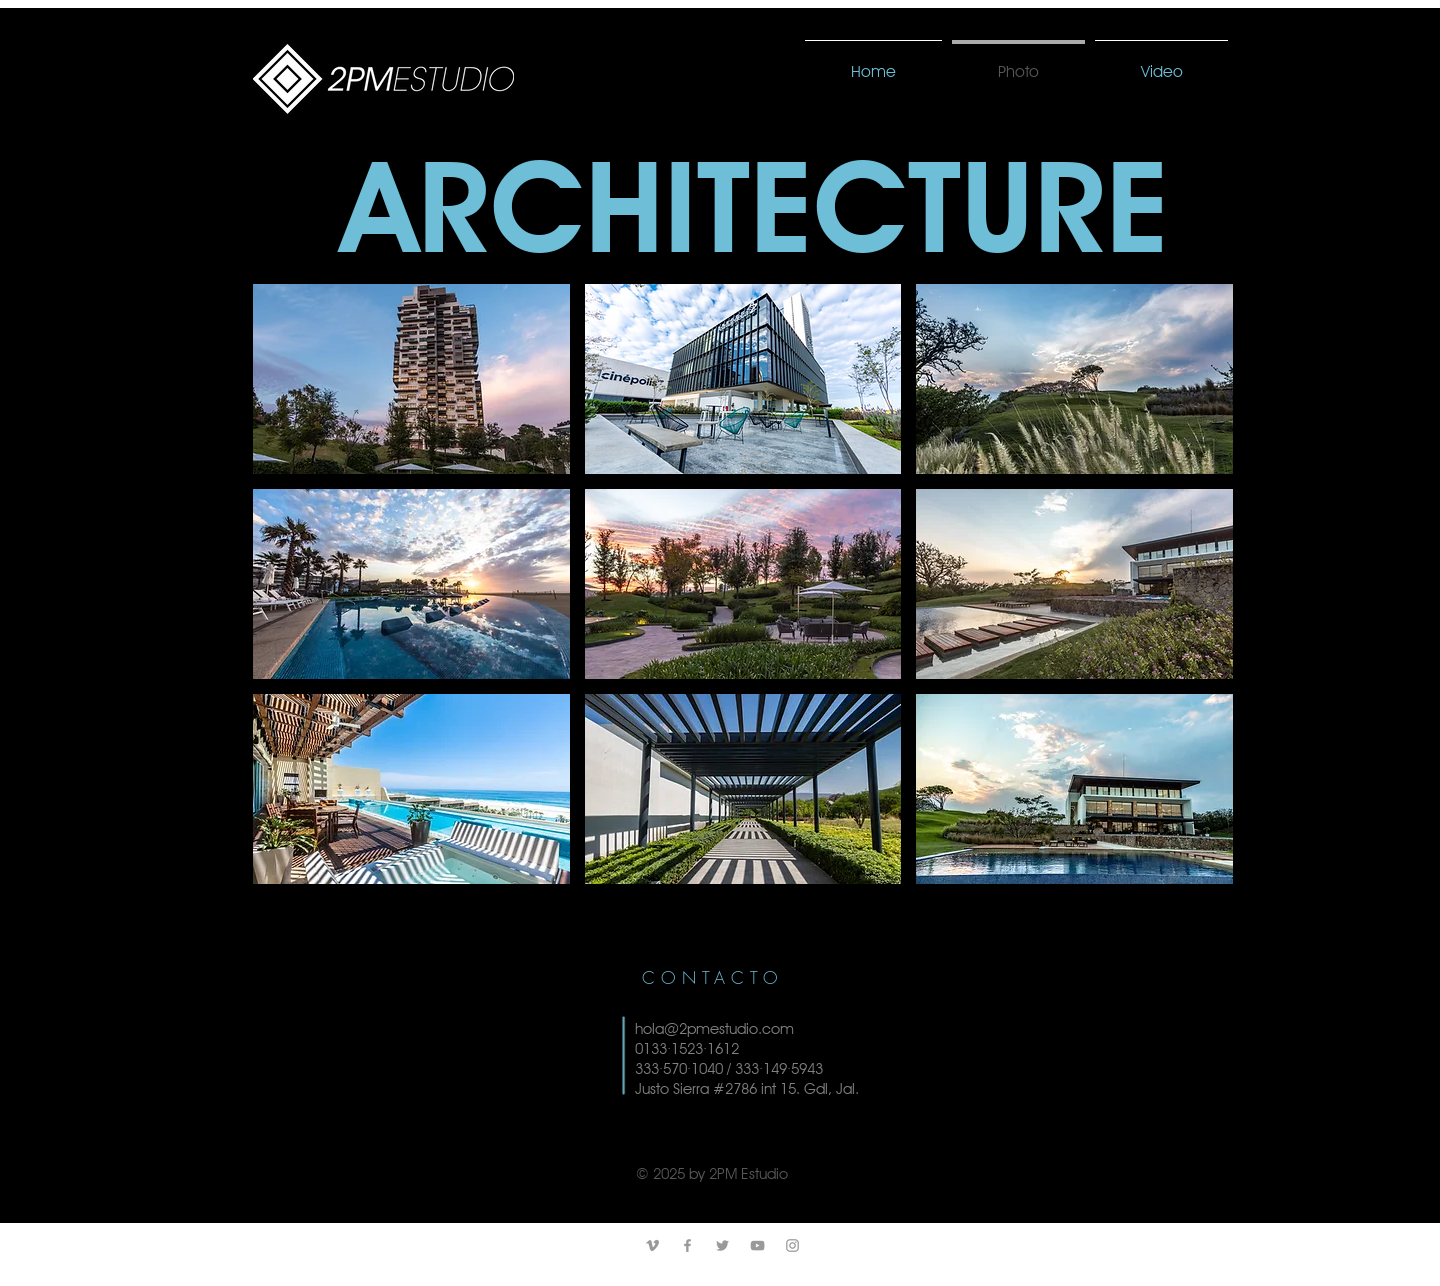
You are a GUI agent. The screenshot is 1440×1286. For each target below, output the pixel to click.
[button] (411, 379)
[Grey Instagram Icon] (792, 1245)
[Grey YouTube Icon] (757, 1245)
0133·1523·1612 (687, 1049)
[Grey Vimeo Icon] (652, 1245)
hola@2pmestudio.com (714, 1029)
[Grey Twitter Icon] (722, 1245)
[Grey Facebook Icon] (687, 1245)
